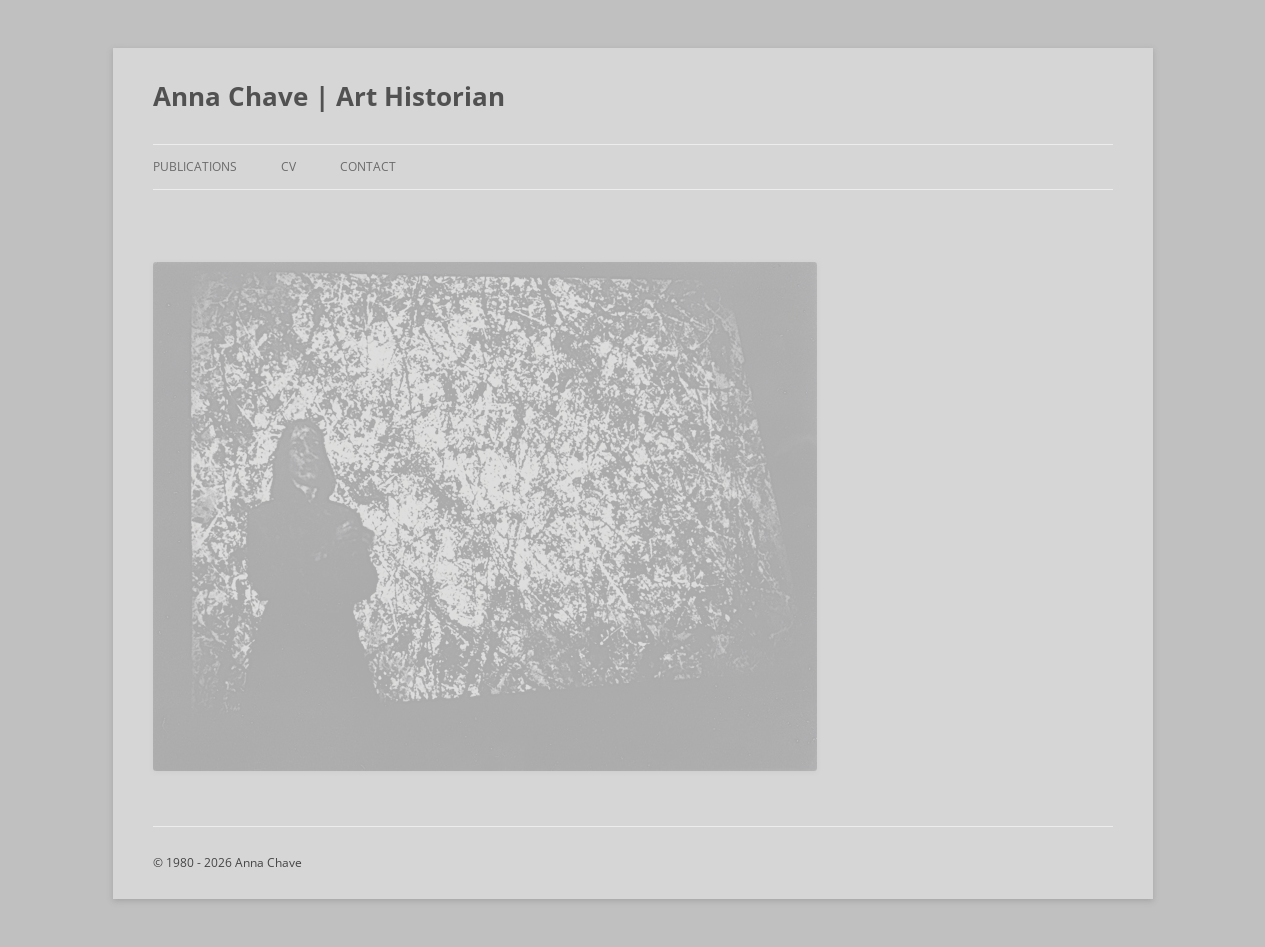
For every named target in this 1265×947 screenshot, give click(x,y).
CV (288, 166)
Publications (195, 166)
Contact (368, 166)
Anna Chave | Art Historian (329, 96)
